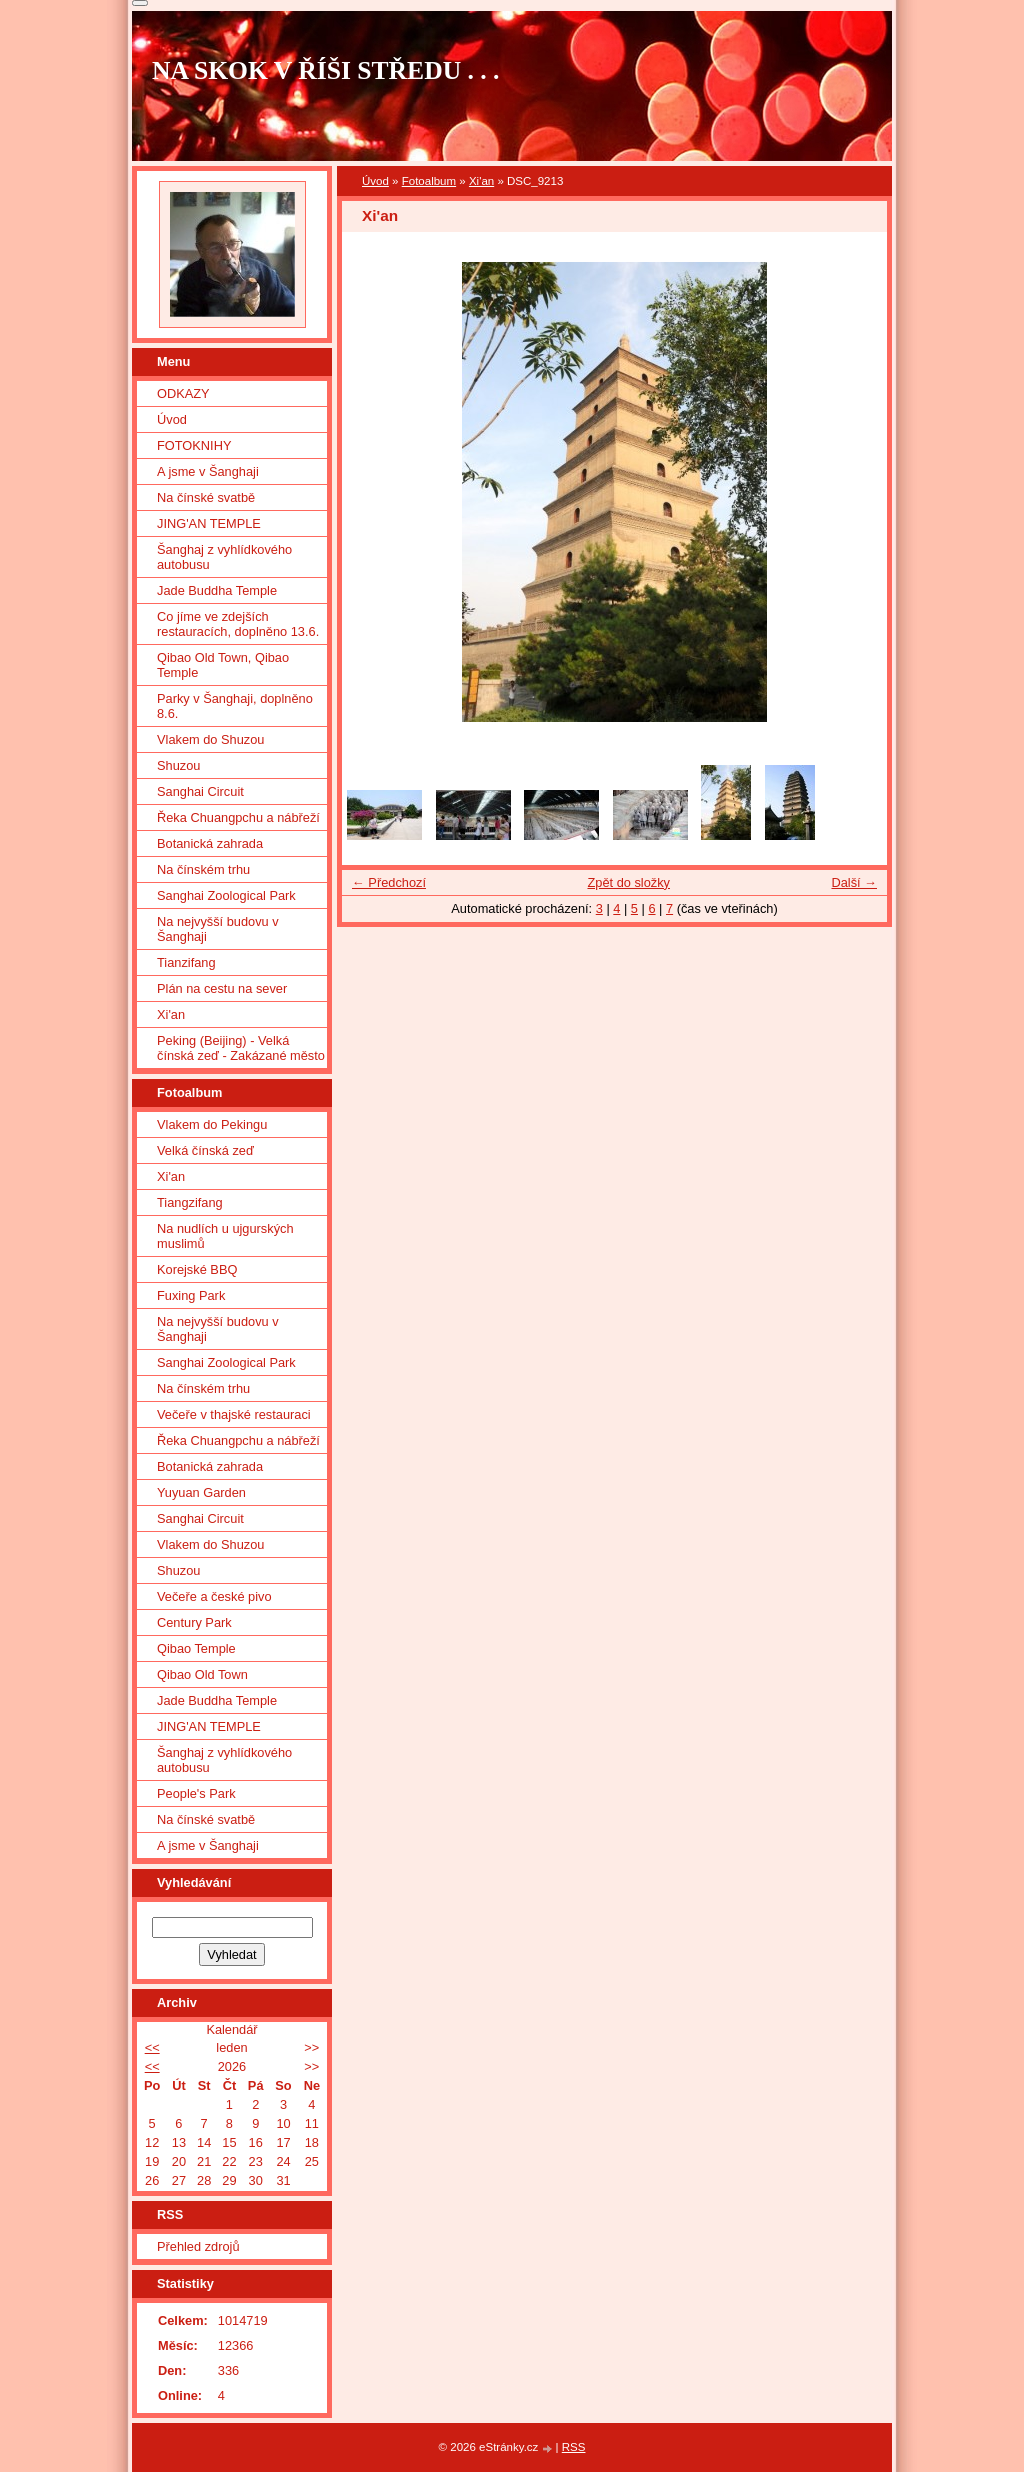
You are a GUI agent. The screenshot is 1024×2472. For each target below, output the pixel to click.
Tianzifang (186, 962)
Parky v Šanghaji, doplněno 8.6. (235, 706)
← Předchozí (389, 882)
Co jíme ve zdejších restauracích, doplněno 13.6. (238, 624)
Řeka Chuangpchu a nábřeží (238, 817)
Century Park (194, 1622)
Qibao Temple (196, 1648)
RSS (574, 2447)
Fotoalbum (429, 181)
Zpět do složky (628, 882)
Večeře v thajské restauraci (234, 1414)
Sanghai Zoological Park (226, 895)
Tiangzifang (190, 1202)
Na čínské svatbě (206, 497)
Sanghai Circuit (200, 791)
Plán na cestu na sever (222, 988)
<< (152, 2047)
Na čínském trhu (203, 869)
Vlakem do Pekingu (212, 1124)
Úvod (375, 181)
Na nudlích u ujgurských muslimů (225, 1236)
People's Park (196, 1793)
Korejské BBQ (197, 1269)
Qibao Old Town (202, 1674)
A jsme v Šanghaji (208, 471)
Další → (854, 882)
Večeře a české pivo (214, 1596)
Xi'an (481, 181)
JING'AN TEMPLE (209, 523)
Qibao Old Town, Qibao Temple (223, 665)
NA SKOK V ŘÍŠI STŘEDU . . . (326, 70)
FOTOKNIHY (194, 445)
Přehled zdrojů (198, 2246)
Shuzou (178, 765)
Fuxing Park (191, 1295)
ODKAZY (183, 393)
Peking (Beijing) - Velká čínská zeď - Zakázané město (241, 1048)
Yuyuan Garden (201, 1492)
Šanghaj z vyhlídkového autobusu (224, 557)
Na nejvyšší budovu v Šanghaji (218, 929)
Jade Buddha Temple (217, 590)
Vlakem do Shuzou (210, 739)
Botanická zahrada (210, 843)
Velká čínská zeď (205, 1150)
